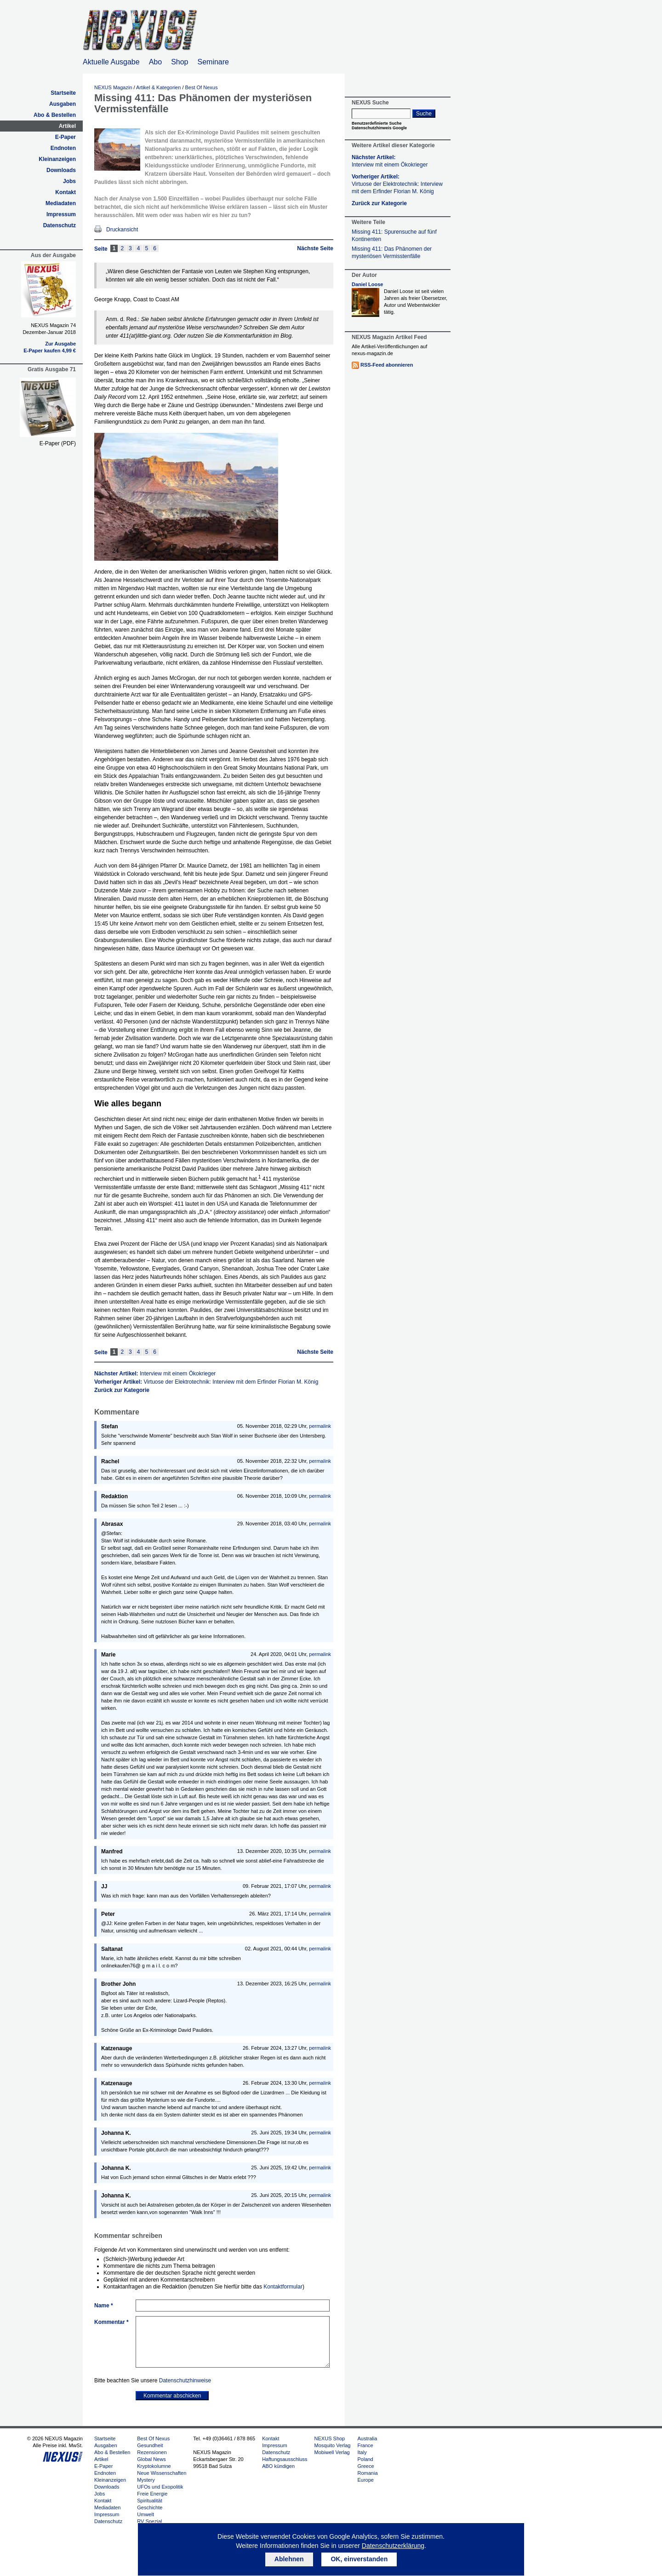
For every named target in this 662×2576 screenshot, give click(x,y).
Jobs (69, 181)
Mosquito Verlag (332, 2445)
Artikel (67, 126)
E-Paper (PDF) (58, 443)
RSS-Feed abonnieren (386, 365)
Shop (179, 62)
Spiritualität (149, 2500)
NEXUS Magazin (113, 87)
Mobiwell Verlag (332, 2452)
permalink (320, 1426)
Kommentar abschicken (172, 2395)
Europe (365, 2480)
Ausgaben (62, 104)
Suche (424, 113)
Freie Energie (152, 2493)
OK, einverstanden (359, 2559)
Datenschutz (59, 225)
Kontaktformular (282, 2286)
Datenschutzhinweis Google (379, 128)
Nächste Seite (315, 248)
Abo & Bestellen (55, 115)
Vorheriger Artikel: (206, 1382)
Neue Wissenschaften (161, 2473)
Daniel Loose (367, 284)
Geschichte (149, 2507)
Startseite (63, 93)
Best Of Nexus (201, 87)
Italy (361, 2452)
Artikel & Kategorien (158, 87)
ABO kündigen (278, 2466)
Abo (155, 62)
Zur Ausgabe (60, 343)
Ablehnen (289, 2559)
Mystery (146, 2480)
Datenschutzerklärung (393, 2545)
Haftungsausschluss (284, 2459)
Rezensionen (151, 2452)
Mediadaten (61, 203)
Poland (365, 2459)
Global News (151, 2459)
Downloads (61, 170)
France (365, 2445)
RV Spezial (149, 2521)
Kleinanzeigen (57, 159)
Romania (367, 2473)
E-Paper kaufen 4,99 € (49, 350)
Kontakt (65, 192)
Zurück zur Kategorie (121, 1390)
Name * (103, 2305)
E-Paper (65, 137)
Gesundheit (150, 2445)
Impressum (61, 214)
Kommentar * (111, 2322)
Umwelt (145, 2514)
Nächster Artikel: (155, 1373)
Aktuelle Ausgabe (111, 62)
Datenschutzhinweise (185, 2380)
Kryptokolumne (154, 2466)
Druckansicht (122, 229)
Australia (367, 2438)
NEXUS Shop (329, 2438)
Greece (365, 2466)
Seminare (213, 62)
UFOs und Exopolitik (160, 2487)
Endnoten (63, 148)
